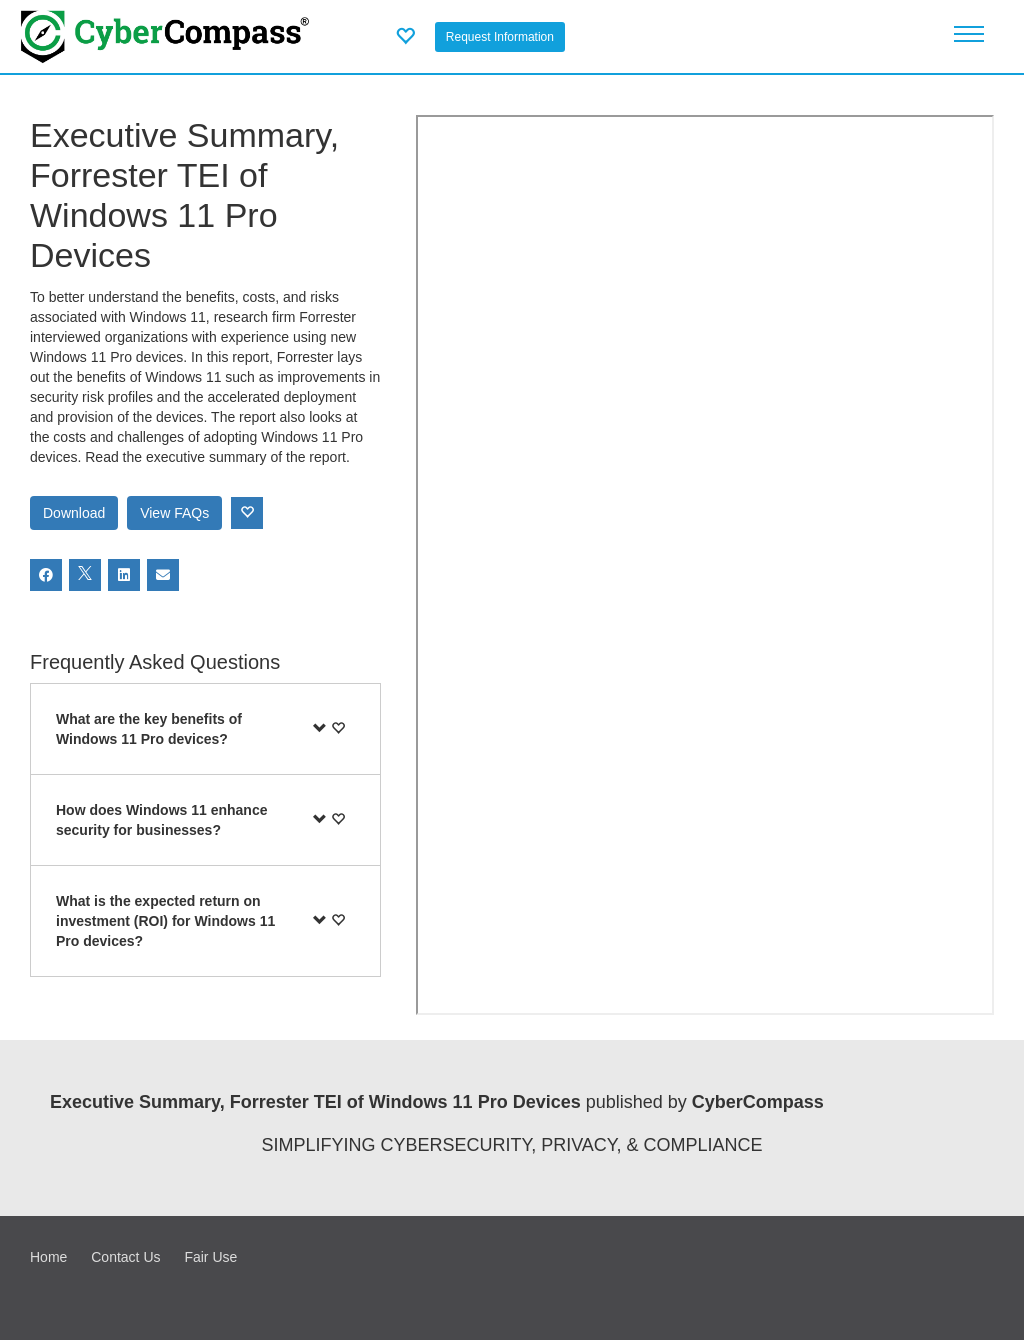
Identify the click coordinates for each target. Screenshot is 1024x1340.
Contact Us (125, 1257)
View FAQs (174, 513)
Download (74, 513)
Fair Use (210, 1257)
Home (48, 1257)
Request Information (500, 37)
